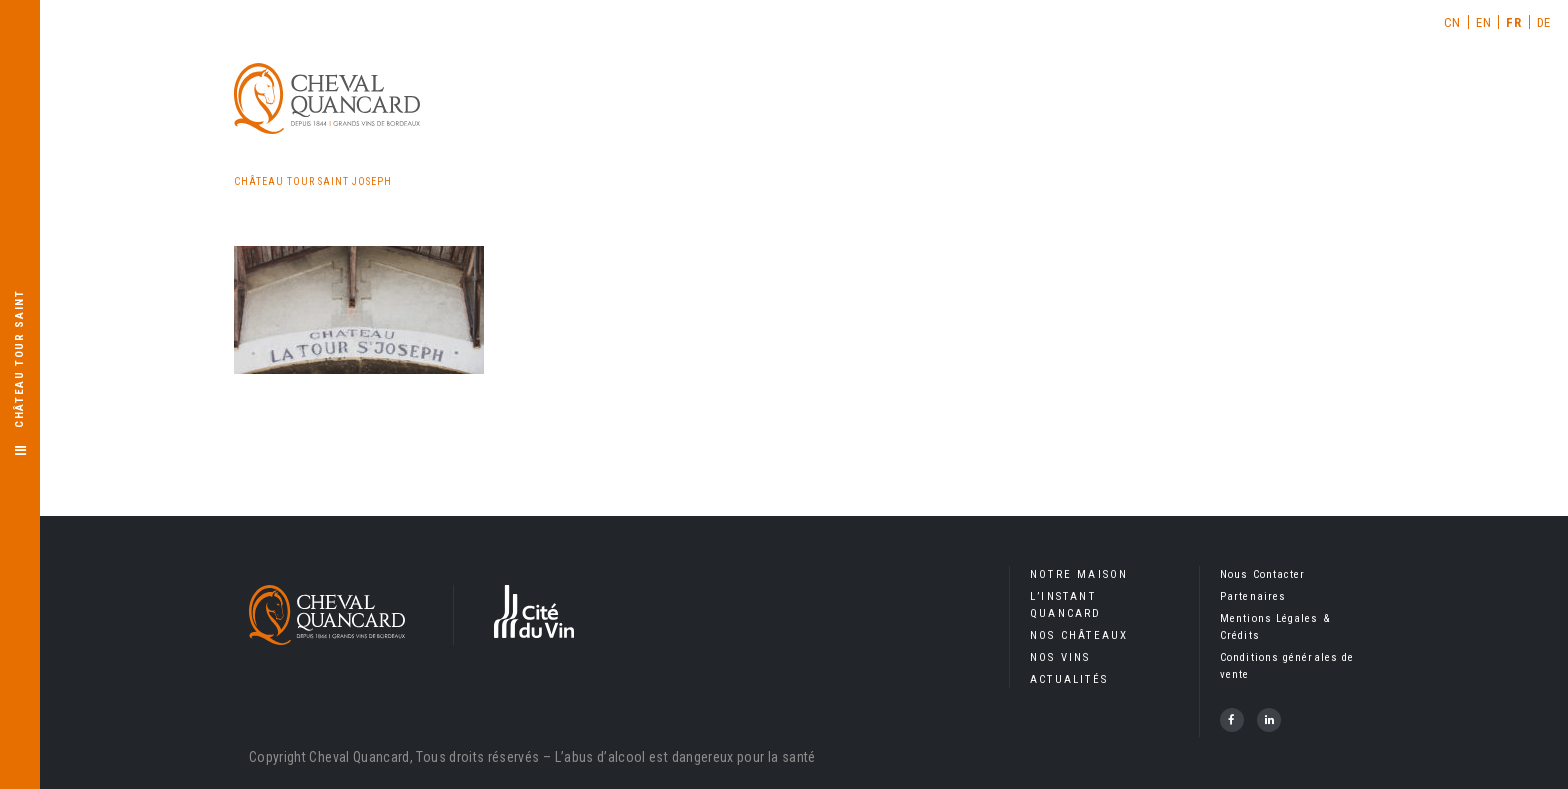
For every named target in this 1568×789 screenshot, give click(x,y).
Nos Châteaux (1079, 635)
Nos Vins (1060, 657)
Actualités (1069, 679)
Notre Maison (1079, 574)
